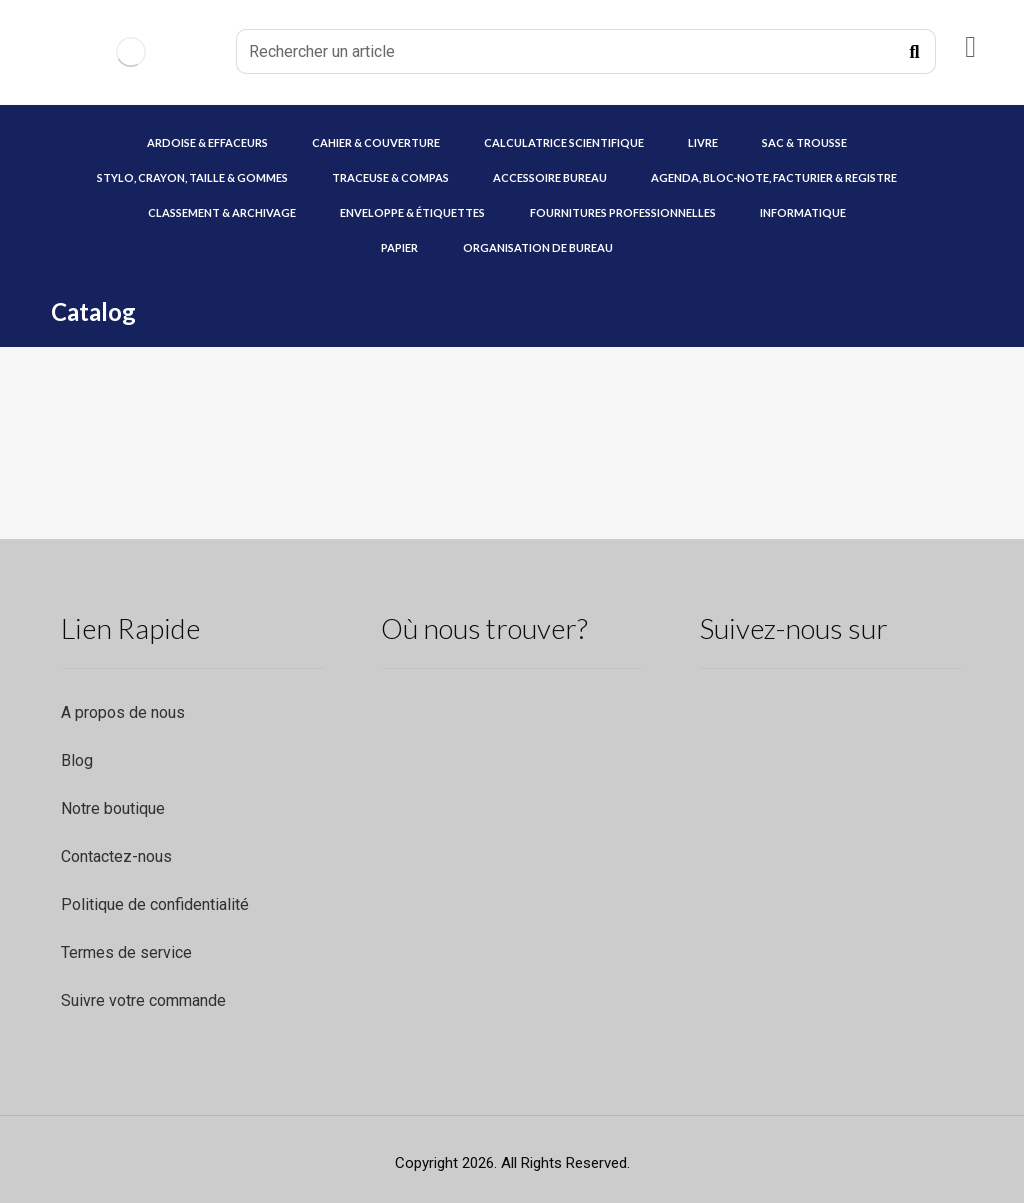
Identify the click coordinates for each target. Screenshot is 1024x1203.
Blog (77, 760)
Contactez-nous (116, 856)
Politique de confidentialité (155, 904)
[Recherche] (915, 52)
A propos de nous (123, 712)
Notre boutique (113, 808)
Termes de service (126, 952)
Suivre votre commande (143, 1000)
